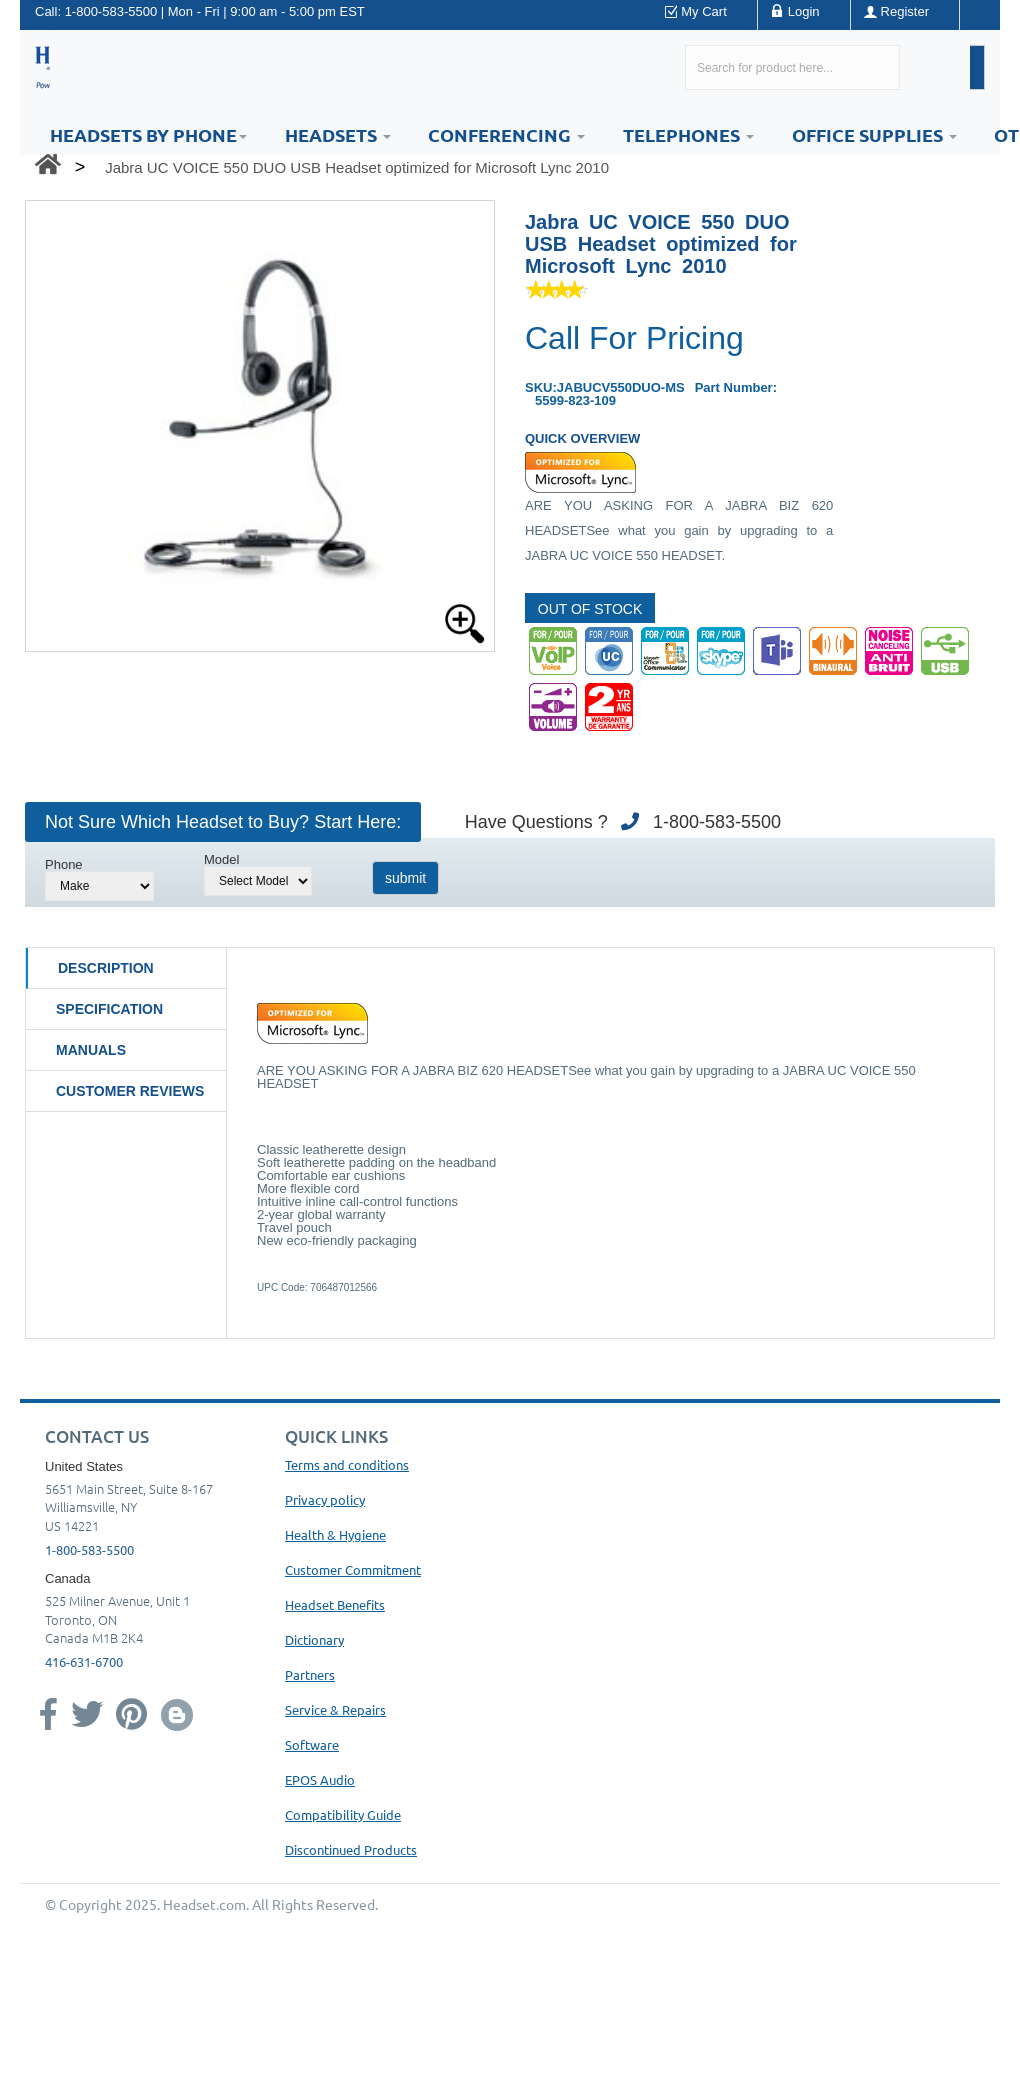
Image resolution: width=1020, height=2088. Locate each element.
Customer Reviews (130, 1091)
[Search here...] (792, 67)
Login (804, 11)
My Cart (704, 11)
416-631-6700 (84, 1661)
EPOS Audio (320, 1779)
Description (106, 968)
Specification (109, 1009)
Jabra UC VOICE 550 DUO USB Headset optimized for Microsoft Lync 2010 (357, 167)
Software (312, 1744)
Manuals (91, 1050)
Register (905, 11)
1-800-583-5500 (111, 11)
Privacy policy (325, 1499)
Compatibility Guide (343, 1814)
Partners (310, 1674)
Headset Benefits (335, 1604)
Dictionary (314, 1639)
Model (221, 859)
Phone (64, 864)
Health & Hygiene (335, 1534)
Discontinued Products (351, 1849)
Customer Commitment (353, 1569)
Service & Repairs (335, 1709)
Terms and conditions (347, 1464)
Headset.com (204, 1904)
